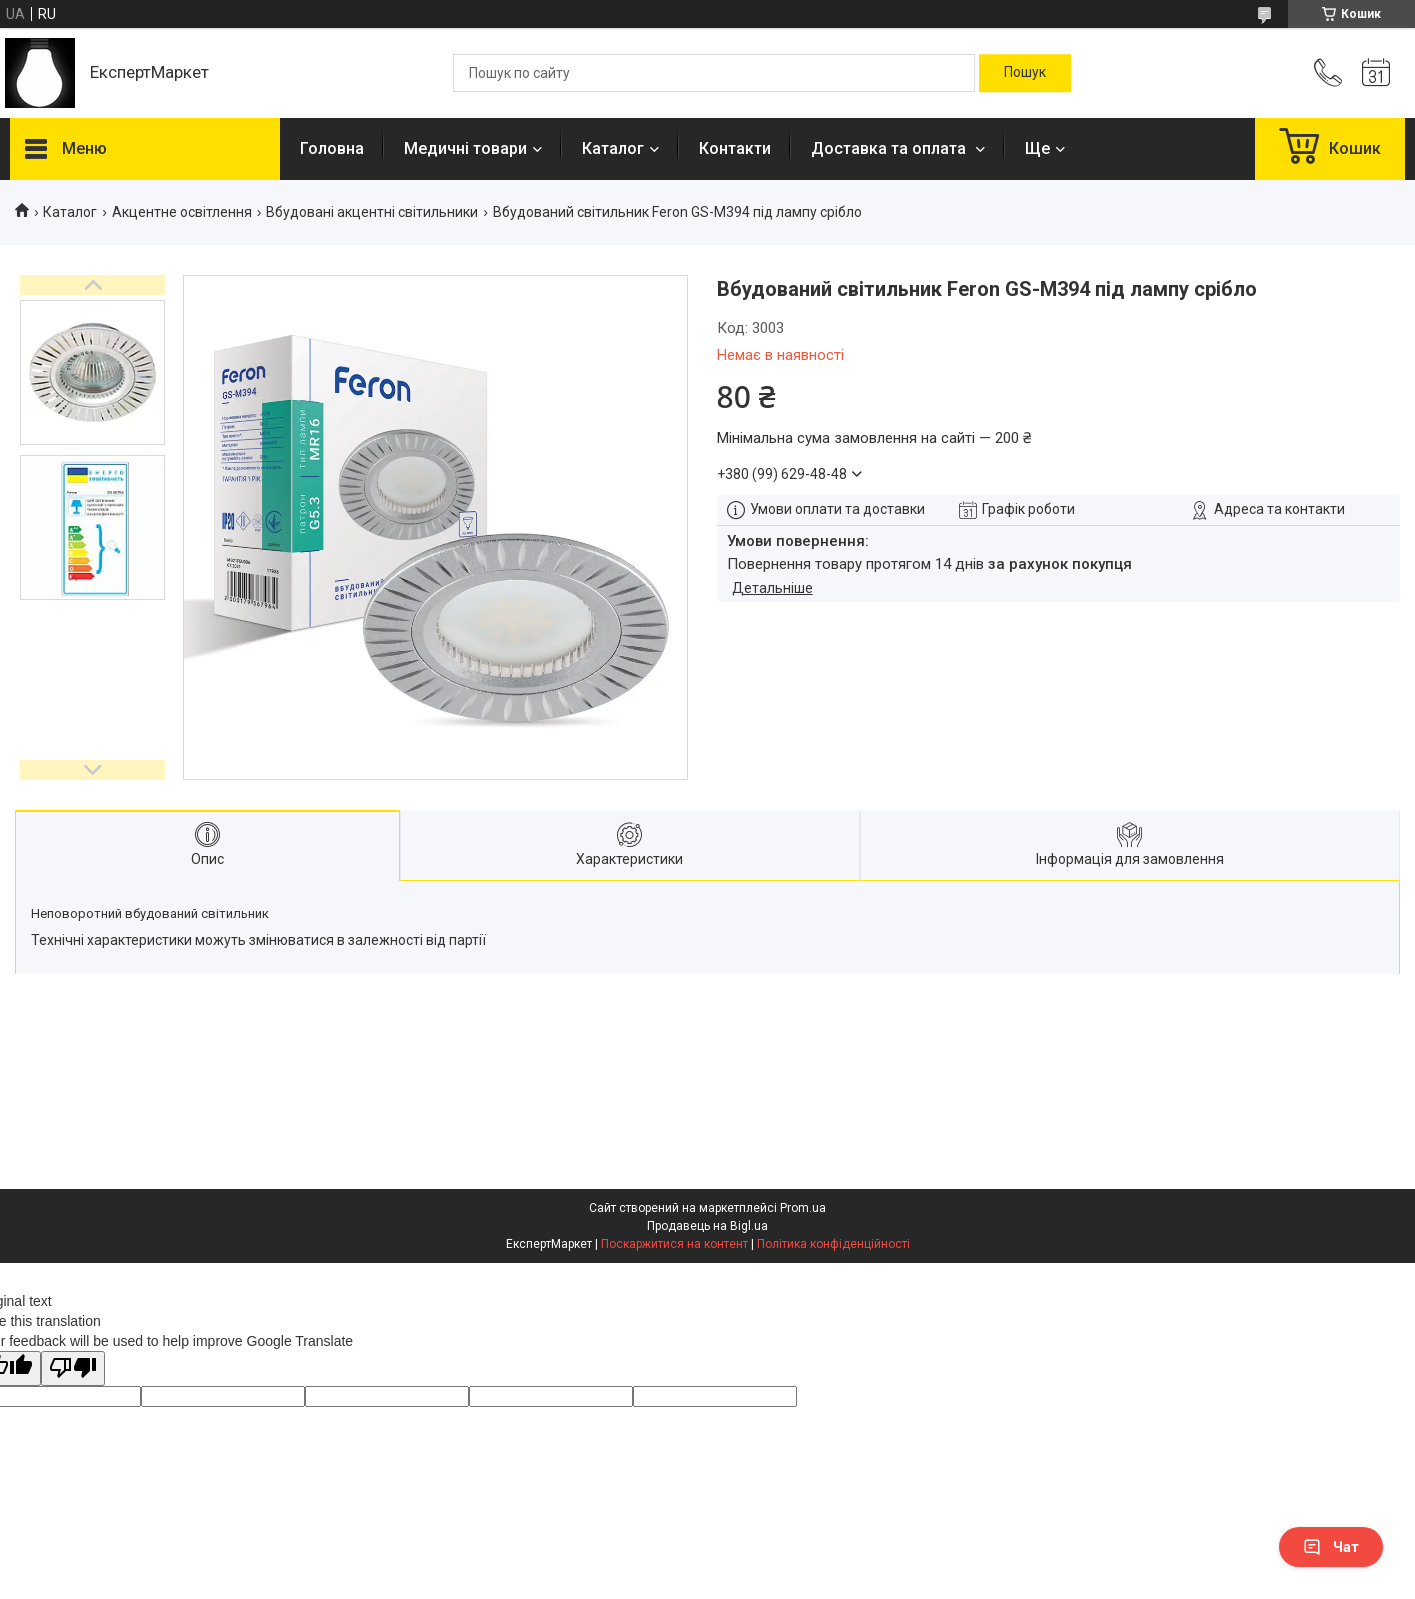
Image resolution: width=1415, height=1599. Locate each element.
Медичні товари (465, 148)
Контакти (735, 148)
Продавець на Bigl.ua (707, 1226)
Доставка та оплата (890, 148)
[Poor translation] (73, 1368)
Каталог (613, 148)
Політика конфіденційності (833, 1244)
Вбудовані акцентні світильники (372, 212)
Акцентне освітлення (182, 212)
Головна (332, 148)
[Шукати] (1025, 73)
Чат (1331, 1547)
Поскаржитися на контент (674, 1244)
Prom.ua (803, 1208)
